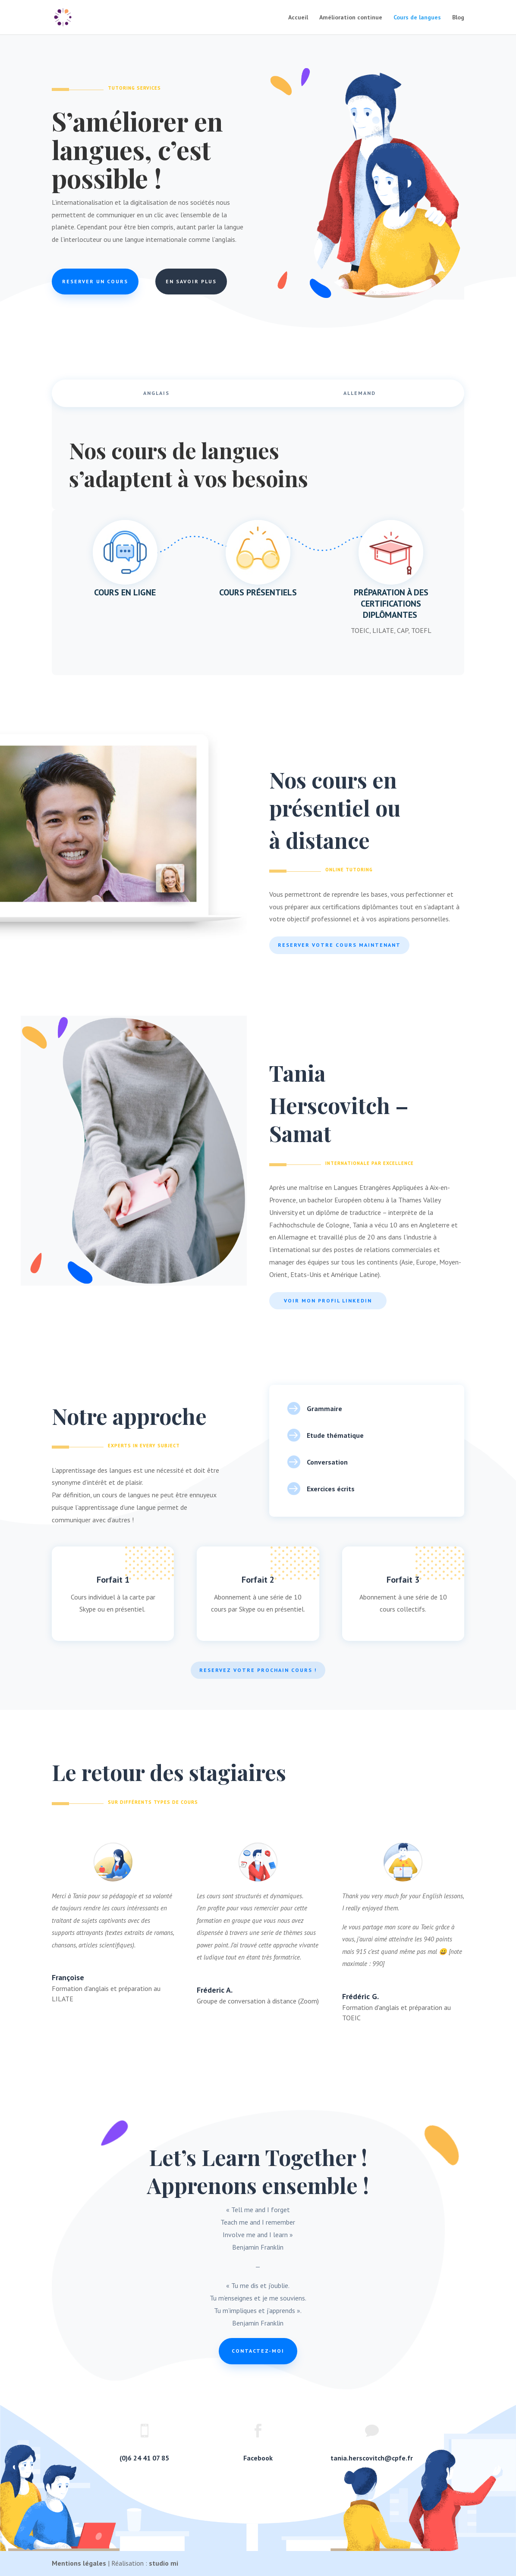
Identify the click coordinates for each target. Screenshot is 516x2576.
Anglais (156, 393)
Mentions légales (79, 2563)
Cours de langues (417, 17)
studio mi (163, 2563)
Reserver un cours (95, 281)
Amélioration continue (350, 17)
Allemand (359, 393)
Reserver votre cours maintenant (339, 945)
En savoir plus (191, 281)
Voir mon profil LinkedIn (328, 1300)
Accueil (298, 17)
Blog (458, 17)
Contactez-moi (258, 2351)
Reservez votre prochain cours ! (258, 1670)
